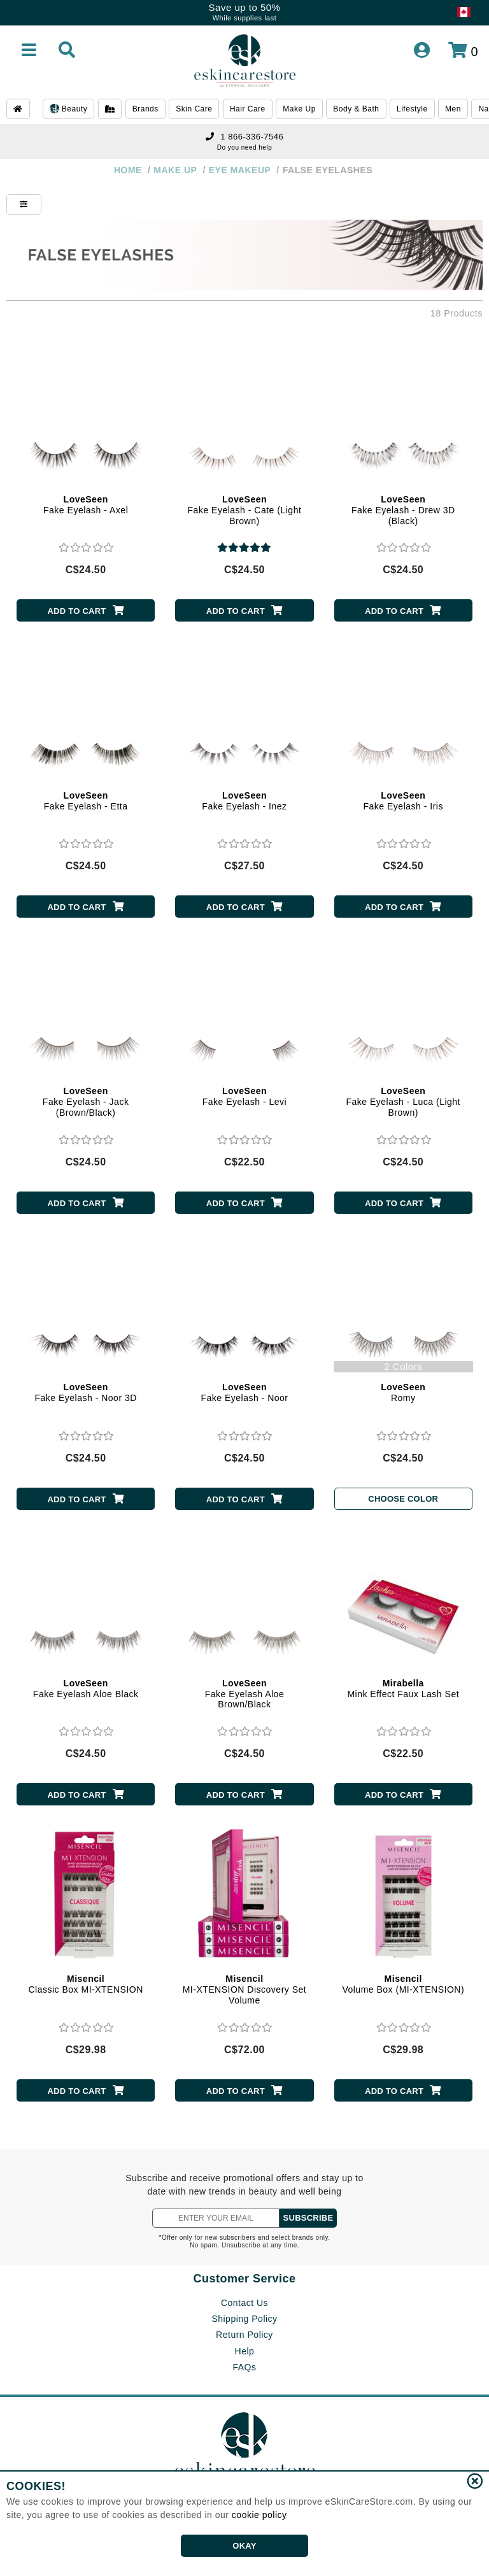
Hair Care (248, 108)
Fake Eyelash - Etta (86, 800)
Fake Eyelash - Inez (244, 800)
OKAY (244, 2546)
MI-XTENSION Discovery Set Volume (245, 1989)
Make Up (299, 108)
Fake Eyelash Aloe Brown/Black (244, 1694)
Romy (403, 1392)
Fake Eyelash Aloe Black (86, 1688)
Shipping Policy (244, 2319)
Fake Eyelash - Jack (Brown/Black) (86, 1102)
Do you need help (244, 147)
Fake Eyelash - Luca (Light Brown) (403, 1102)
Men (453, 108)
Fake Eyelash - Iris (403, 800)
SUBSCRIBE (308, 2218)
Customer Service (244, 2278)
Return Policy (244, 2335)
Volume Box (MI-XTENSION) (403, 1984)
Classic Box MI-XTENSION (85, 1984)
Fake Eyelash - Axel (85, 504)
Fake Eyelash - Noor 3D (85, 1392)
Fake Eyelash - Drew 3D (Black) (403, 510)
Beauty (68, 109)
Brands (145, 108)
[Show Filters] (23, 204)
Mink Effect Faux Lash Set (403, 1688)
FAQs (244, 2367)
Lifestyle (412, 108)
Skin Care (194, 108)
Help (245, 2351)
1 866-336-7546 (244, 136)
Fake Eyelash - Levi (244, 1096)
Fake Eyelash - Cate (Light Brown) (245, 510)
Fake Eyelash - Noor (244, 1392)
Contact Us (244, 2303)
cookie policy (259, 2515)
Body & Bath (356, 108)
